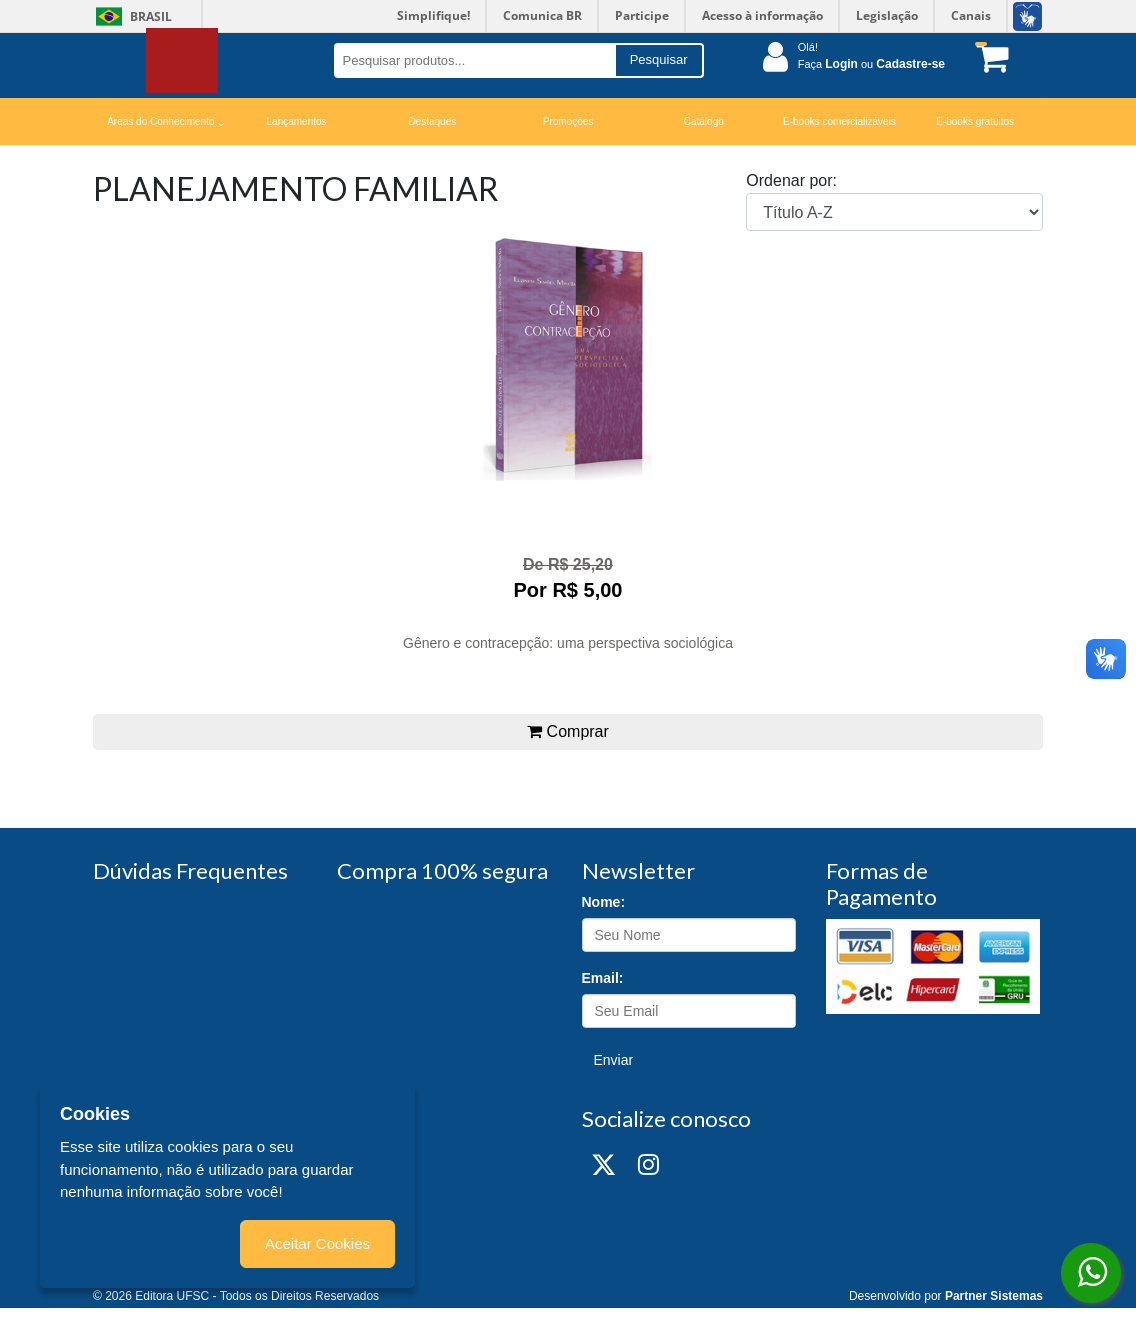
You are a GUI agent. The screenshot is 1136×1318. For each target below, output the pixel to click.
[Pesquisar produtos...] (474, 60)
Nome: (604, 902)
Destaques (432, 121)
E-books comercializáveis (839, 121)
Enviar (614, 1060)
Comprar (568, 731)
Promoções (568, 121)
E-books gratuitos (975, 121)
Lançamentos (297, 121)
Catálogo (704, 121)
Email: (603, 978)
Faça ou (871, 64)
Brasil (130, 16)
